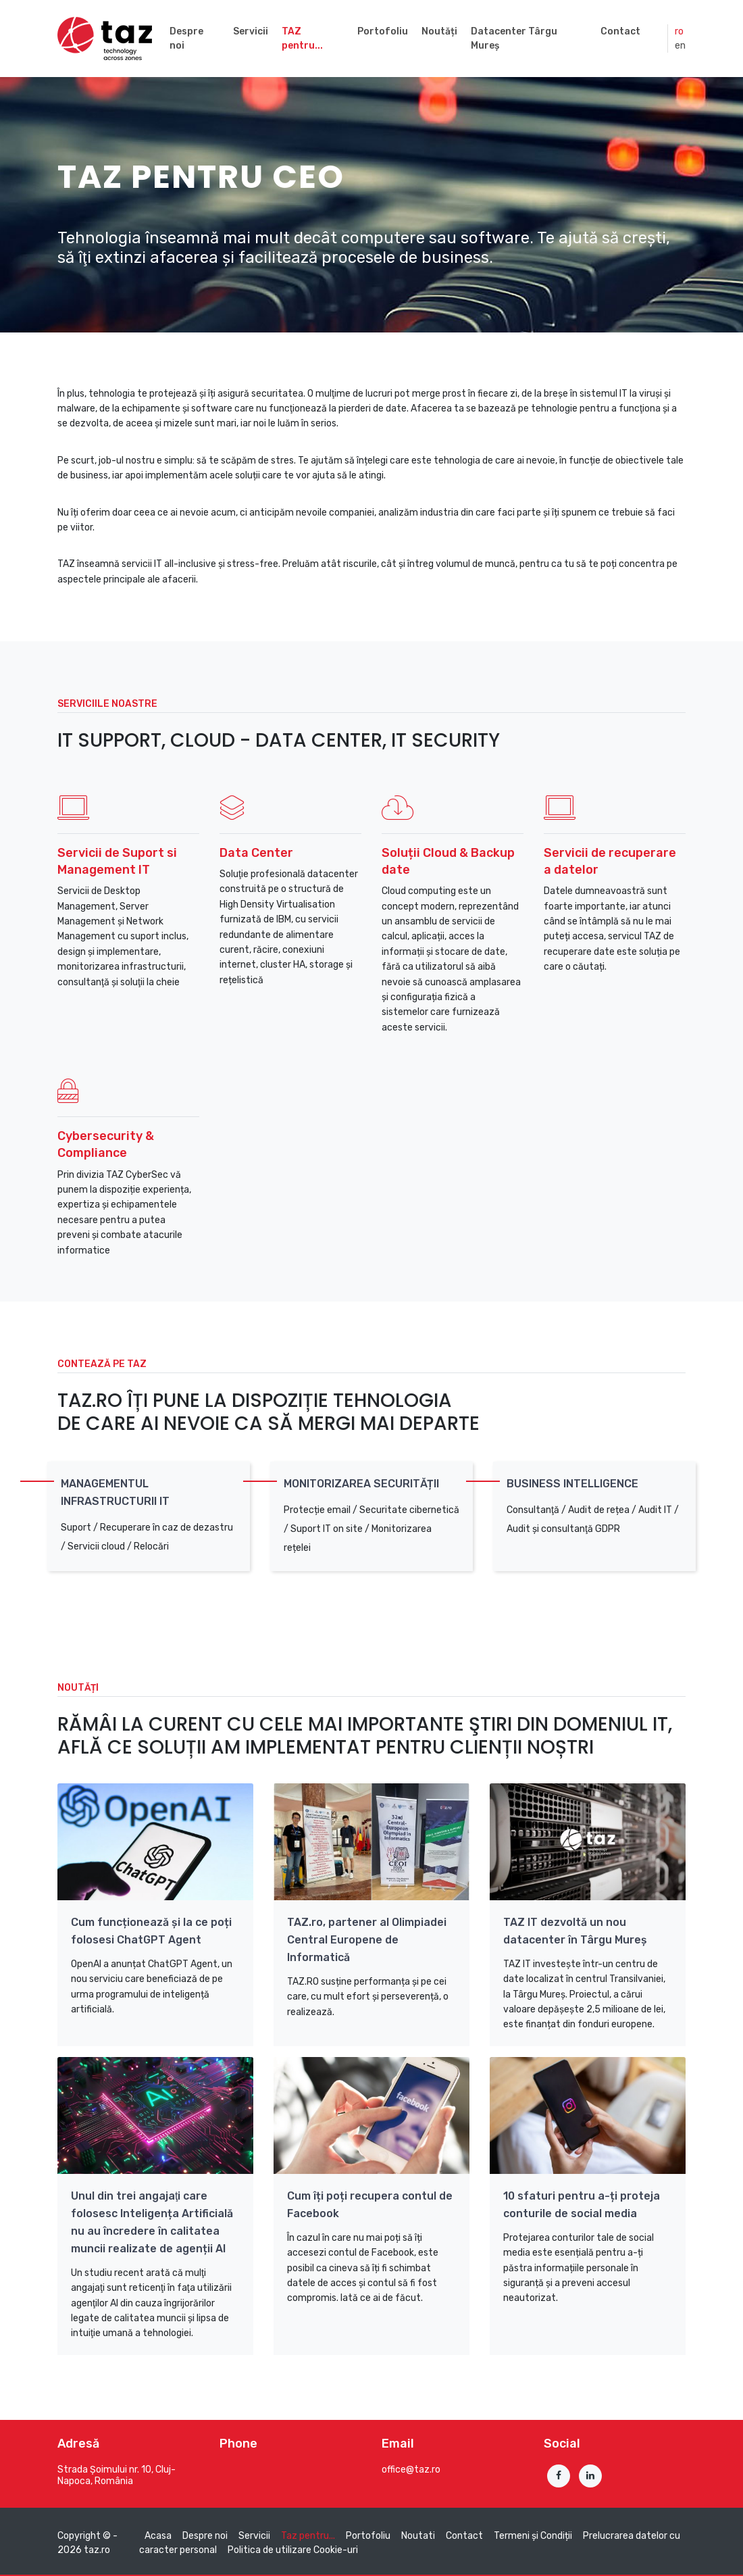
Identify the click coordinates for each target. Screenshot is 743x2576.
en (680, 45)
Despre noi (186, 38)
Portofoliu (382, 31)
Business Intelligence (572, 1483)
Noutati (418, 2536)
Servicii (250, 31)
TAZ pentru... (302, 38)
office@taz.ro (411, 2469)
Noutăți (439, 31)
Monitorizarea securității (361, 1483)
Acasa (158, 2536)
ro (679, 31)
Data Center (256, 852)
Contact (620, 31)
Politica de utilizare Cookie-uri (293, 2550)
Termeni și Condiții (533, 2536)
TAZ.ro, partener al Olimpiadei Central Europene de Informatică (366, 1940)
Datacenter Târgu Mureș (514, 38)
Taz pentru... (308, 2536)
